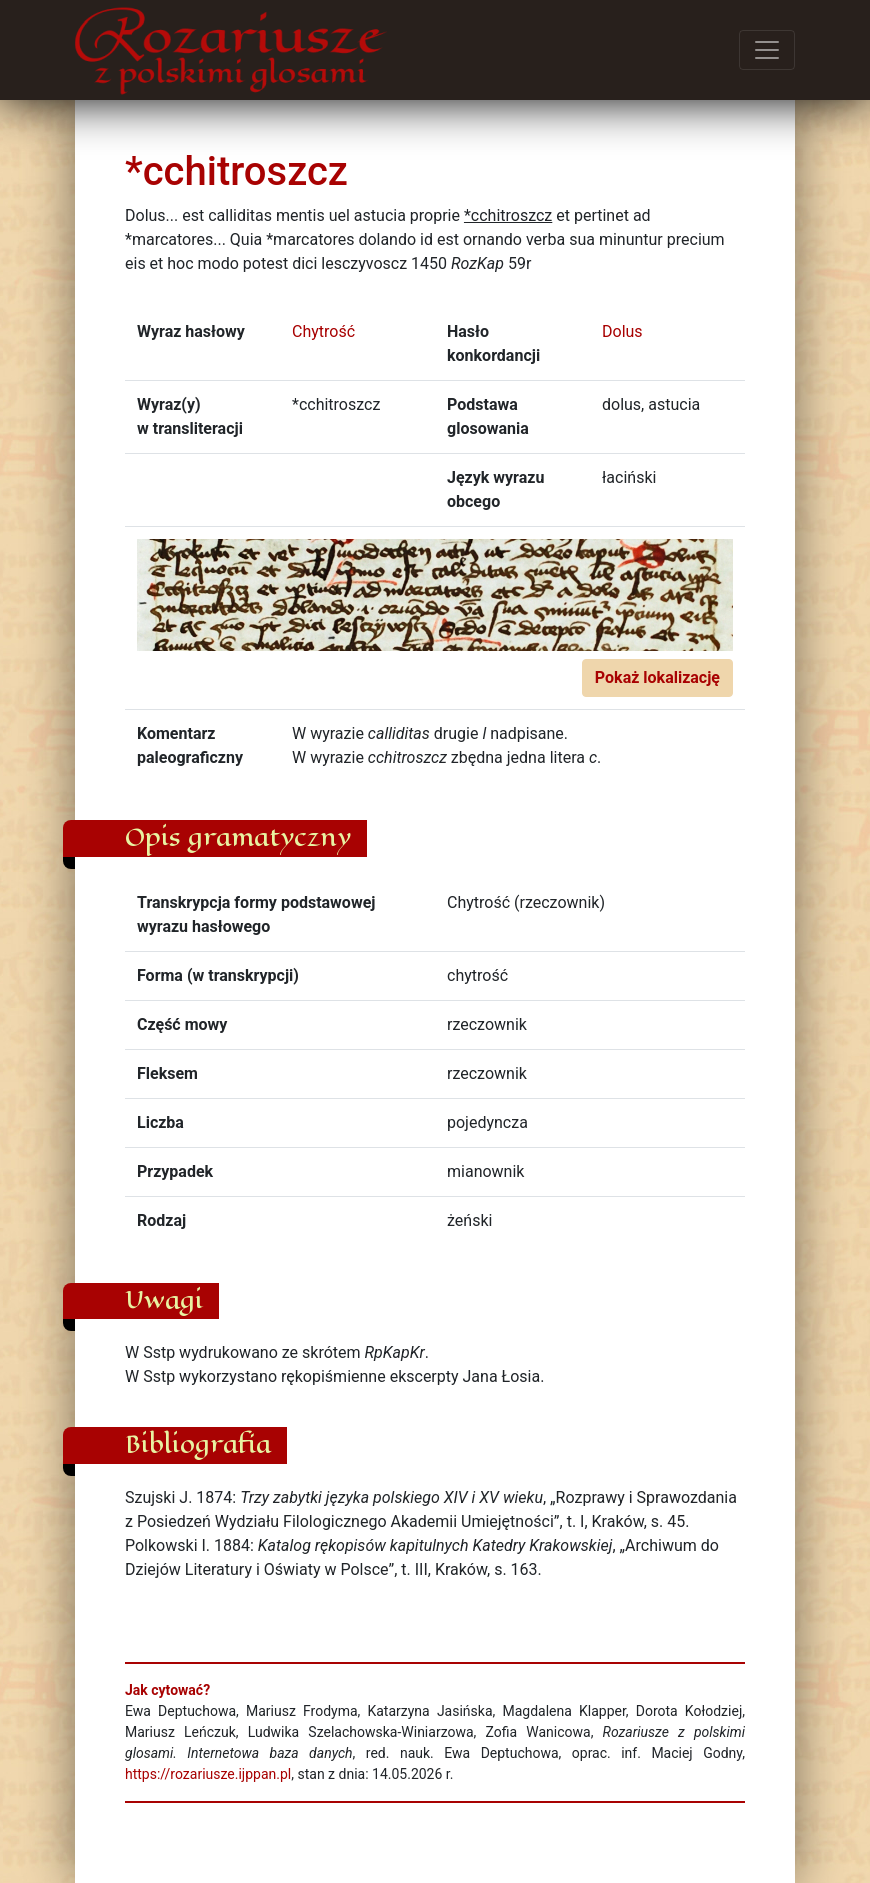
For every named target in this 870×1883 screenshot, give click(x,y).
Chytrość (323, 331)
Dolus (622, 331)
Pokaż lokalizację (657, 677)
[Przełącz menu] (767, 50)
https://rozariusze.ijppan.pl (208, 1774)
